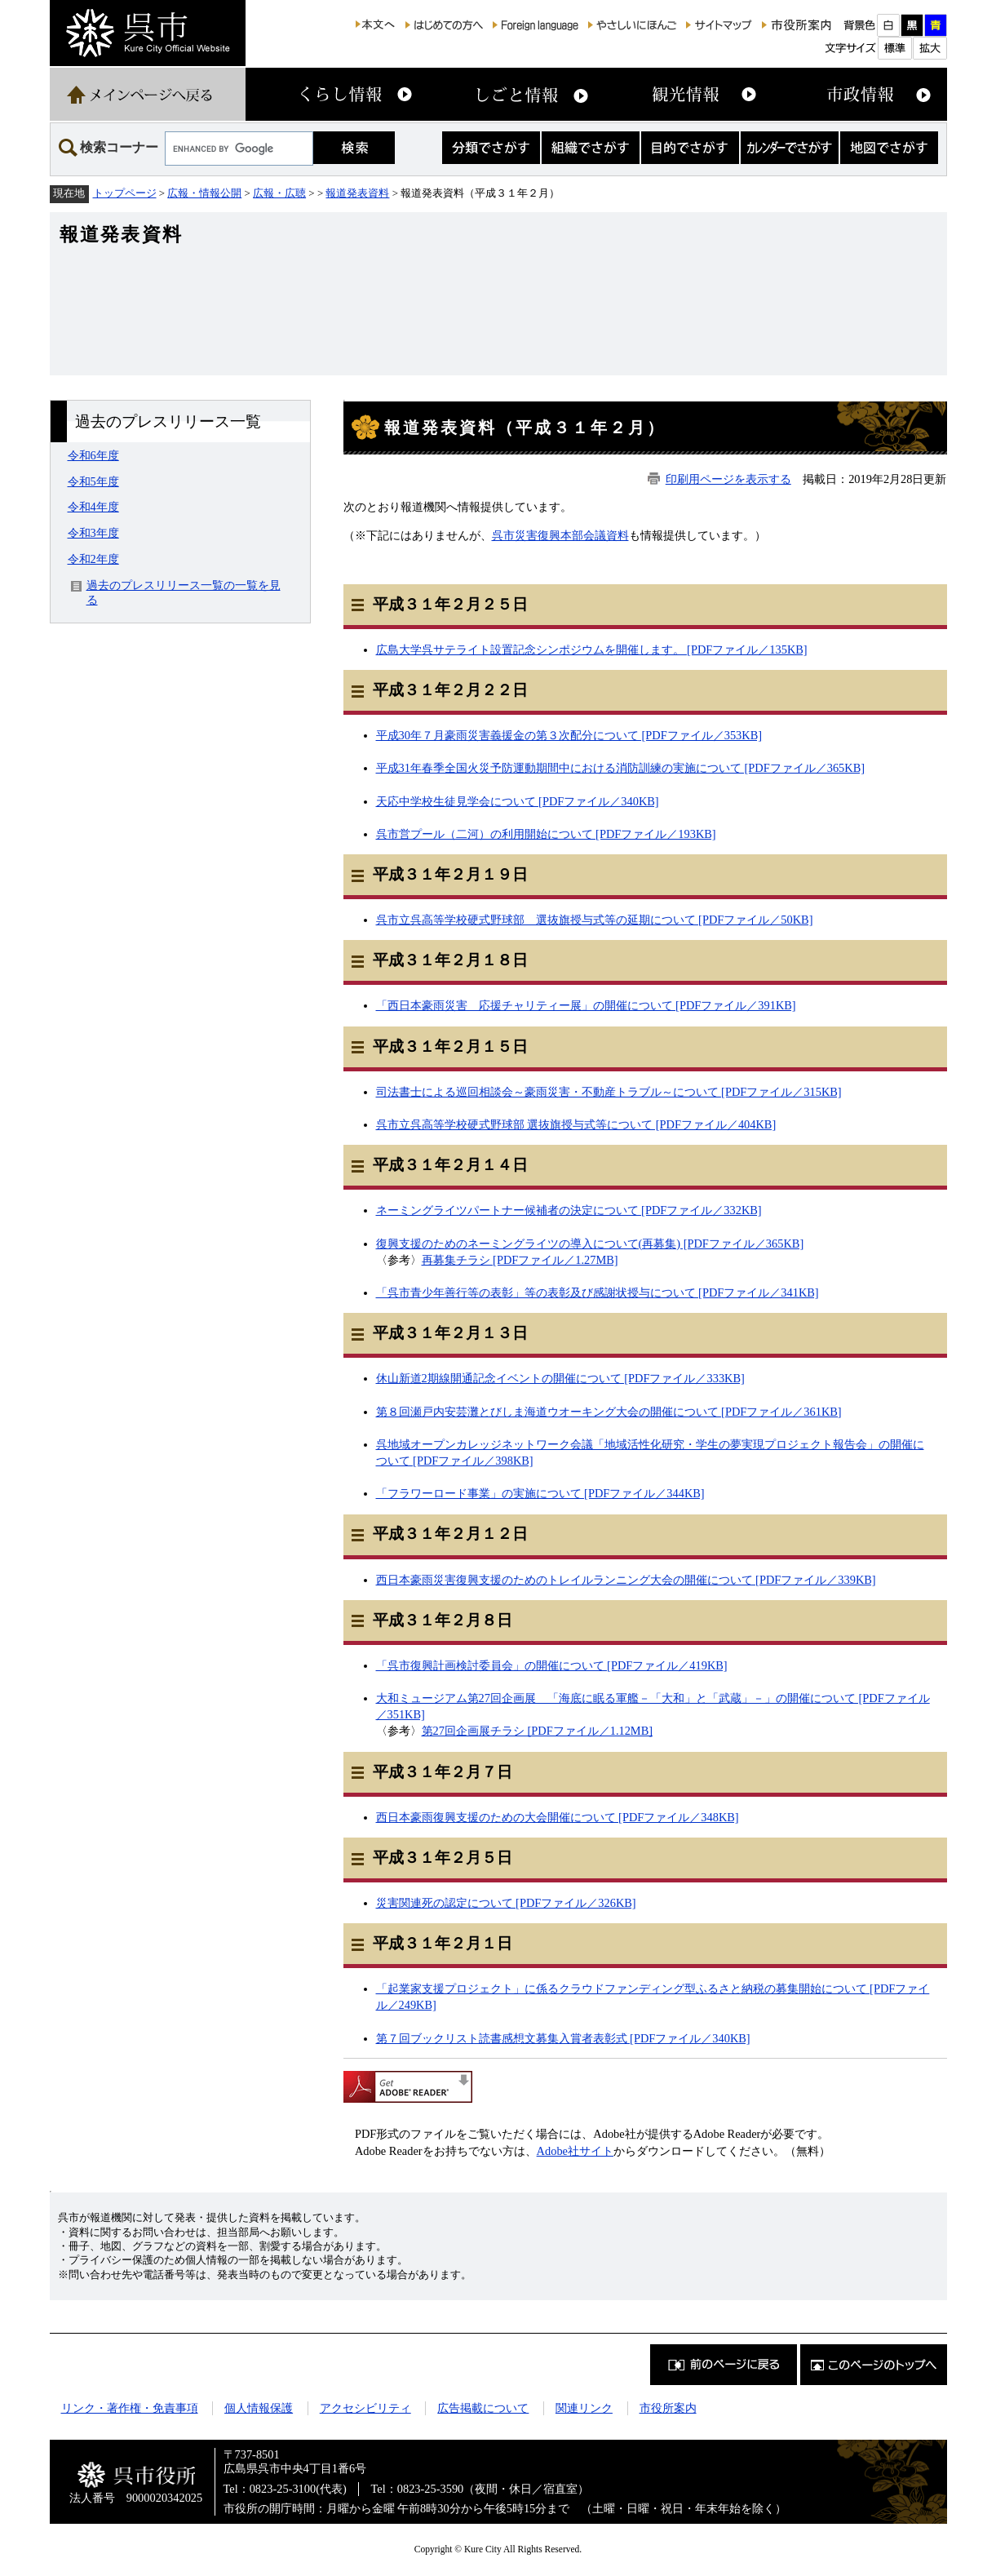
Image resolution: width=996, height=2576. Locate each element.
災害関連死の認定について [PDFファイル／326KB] (506, 1902)
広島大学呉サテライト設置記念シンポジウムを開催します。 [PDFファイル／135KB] (592, 649)
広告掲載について (483, 2407)
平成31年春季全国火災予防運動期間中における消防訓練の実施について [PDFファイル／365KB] (620, 767)
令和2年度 (93, 558)
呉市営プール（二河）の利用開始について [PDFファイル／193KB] (546, 833)
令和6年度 (93, 455)
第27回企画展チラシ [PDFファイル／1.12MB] (537, 1730)
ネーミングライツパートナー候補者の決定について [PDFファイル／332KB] (569, 1210)
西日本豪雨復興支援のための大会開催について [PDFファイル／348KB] (557, 1817)
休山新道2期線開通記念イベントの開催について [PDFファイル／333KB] (560, 1378)
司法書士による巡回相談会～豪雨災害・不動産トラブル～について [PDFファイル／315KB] (609, 1091)
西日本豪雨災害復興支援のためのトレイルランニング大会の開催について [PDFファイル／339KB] (626, 1579)
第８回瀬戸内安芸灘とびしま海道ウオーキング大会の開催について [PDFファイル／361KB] (609, 1411)
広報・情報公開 (204, 193)
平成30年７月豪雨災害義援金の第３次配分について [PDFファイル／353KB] (569, 735)
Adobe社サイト (575, 2150)
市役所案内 (668, 2407)
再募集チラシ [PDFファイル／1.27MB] (520, 1259)
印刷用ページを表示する (728, 478)
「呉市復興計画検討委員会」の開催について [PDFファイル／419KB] (552, 1665)
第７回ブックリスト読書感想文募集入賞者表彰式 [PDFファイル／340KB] (563, 2038)
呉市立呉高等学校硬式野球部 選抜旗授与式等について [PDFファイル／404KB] (576, 1124)
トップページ (125, 193)
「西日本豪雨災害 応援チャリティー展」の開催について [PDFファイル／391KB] (586, 1005)
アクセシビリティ (365, 2407)
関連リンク (584, 2407)
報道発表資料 (357, 193)
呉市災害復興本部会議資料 (560, 535)
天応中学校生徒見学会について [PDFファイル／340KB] (517, 801)
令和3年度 (93, 532)
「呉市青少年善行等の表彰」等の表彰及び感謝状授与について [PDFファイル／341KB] (597, 1292)
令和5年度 (93, 481)
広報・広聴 (279, 193)
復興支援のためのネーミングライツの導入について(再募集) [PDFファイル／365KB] (590, 1243)
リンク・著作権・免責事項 (129, 2407)
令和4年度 (93, 506)
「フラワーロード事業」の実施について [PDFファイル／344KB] (540, 1493)
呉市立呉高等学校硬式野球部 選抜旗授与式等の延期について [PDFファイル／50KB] (594, 919)
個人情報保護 (258, 2407)
